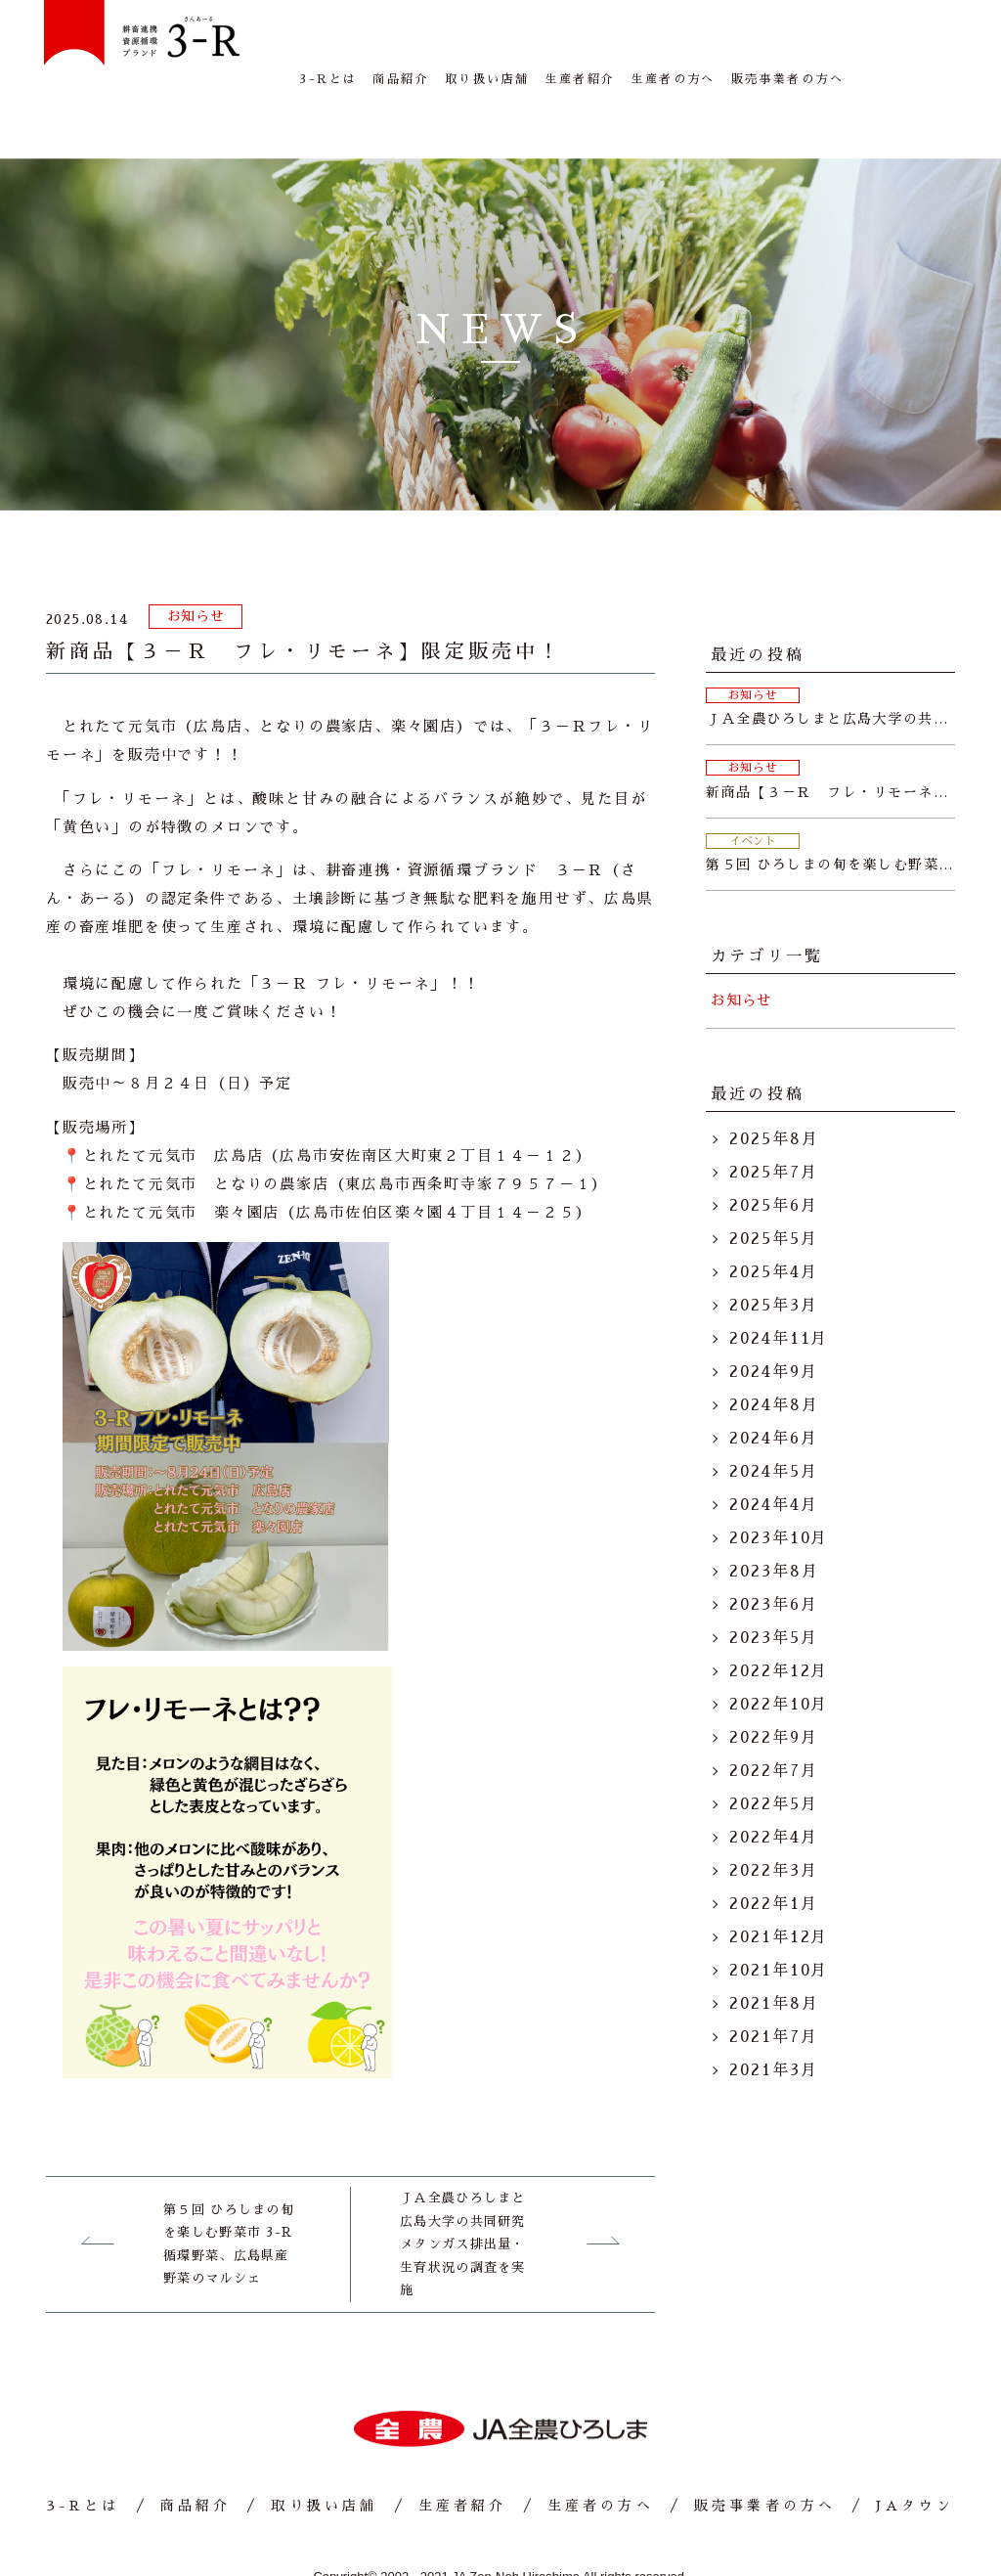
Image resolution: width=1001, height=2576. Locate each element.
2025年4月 (773, 1212)
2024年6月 (773, 1378)
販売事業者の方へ (787, 49)
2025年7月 (773, 1112)
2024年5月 (773, 1411)
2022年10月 (778, 1644)
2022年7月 (773, 1710)
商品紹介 (400, 49)
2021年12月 (778, 1877)
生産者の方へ (673, 49)
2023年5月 (773, 1577)
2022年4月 (773, 1777)
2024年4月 (773, 1444)
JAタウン (908, 49)
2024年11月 (778, 1278)
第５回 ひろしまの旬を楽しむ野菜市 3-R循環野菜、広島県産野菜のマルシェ (228, 2183)
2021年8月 (773, 1943)
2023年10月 (778, 1478)
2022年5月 (773, 1744)
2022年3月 (773, 1810)
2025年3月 (773, 1245)
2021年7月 (773, 1976)
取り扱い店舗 (487, 49)
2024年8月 (773, 1345)
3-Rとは (328, 49)
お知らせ (196, 555)
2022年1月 (773, 1843)
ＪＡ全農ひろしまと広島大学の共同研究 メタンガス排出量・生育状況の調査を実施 (463, 2183)
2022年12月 (778, 1611)
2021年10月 (778, 1910)
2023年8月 (773, 1511)
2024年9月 (773, 1311)
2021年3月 (773, 2010)
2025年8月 (773, 1079)
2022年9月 (773, 1677)
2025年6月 (773, 1145)
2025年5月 (773, 1178)
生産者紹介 (579, 49)
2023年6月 (773, 1544)
